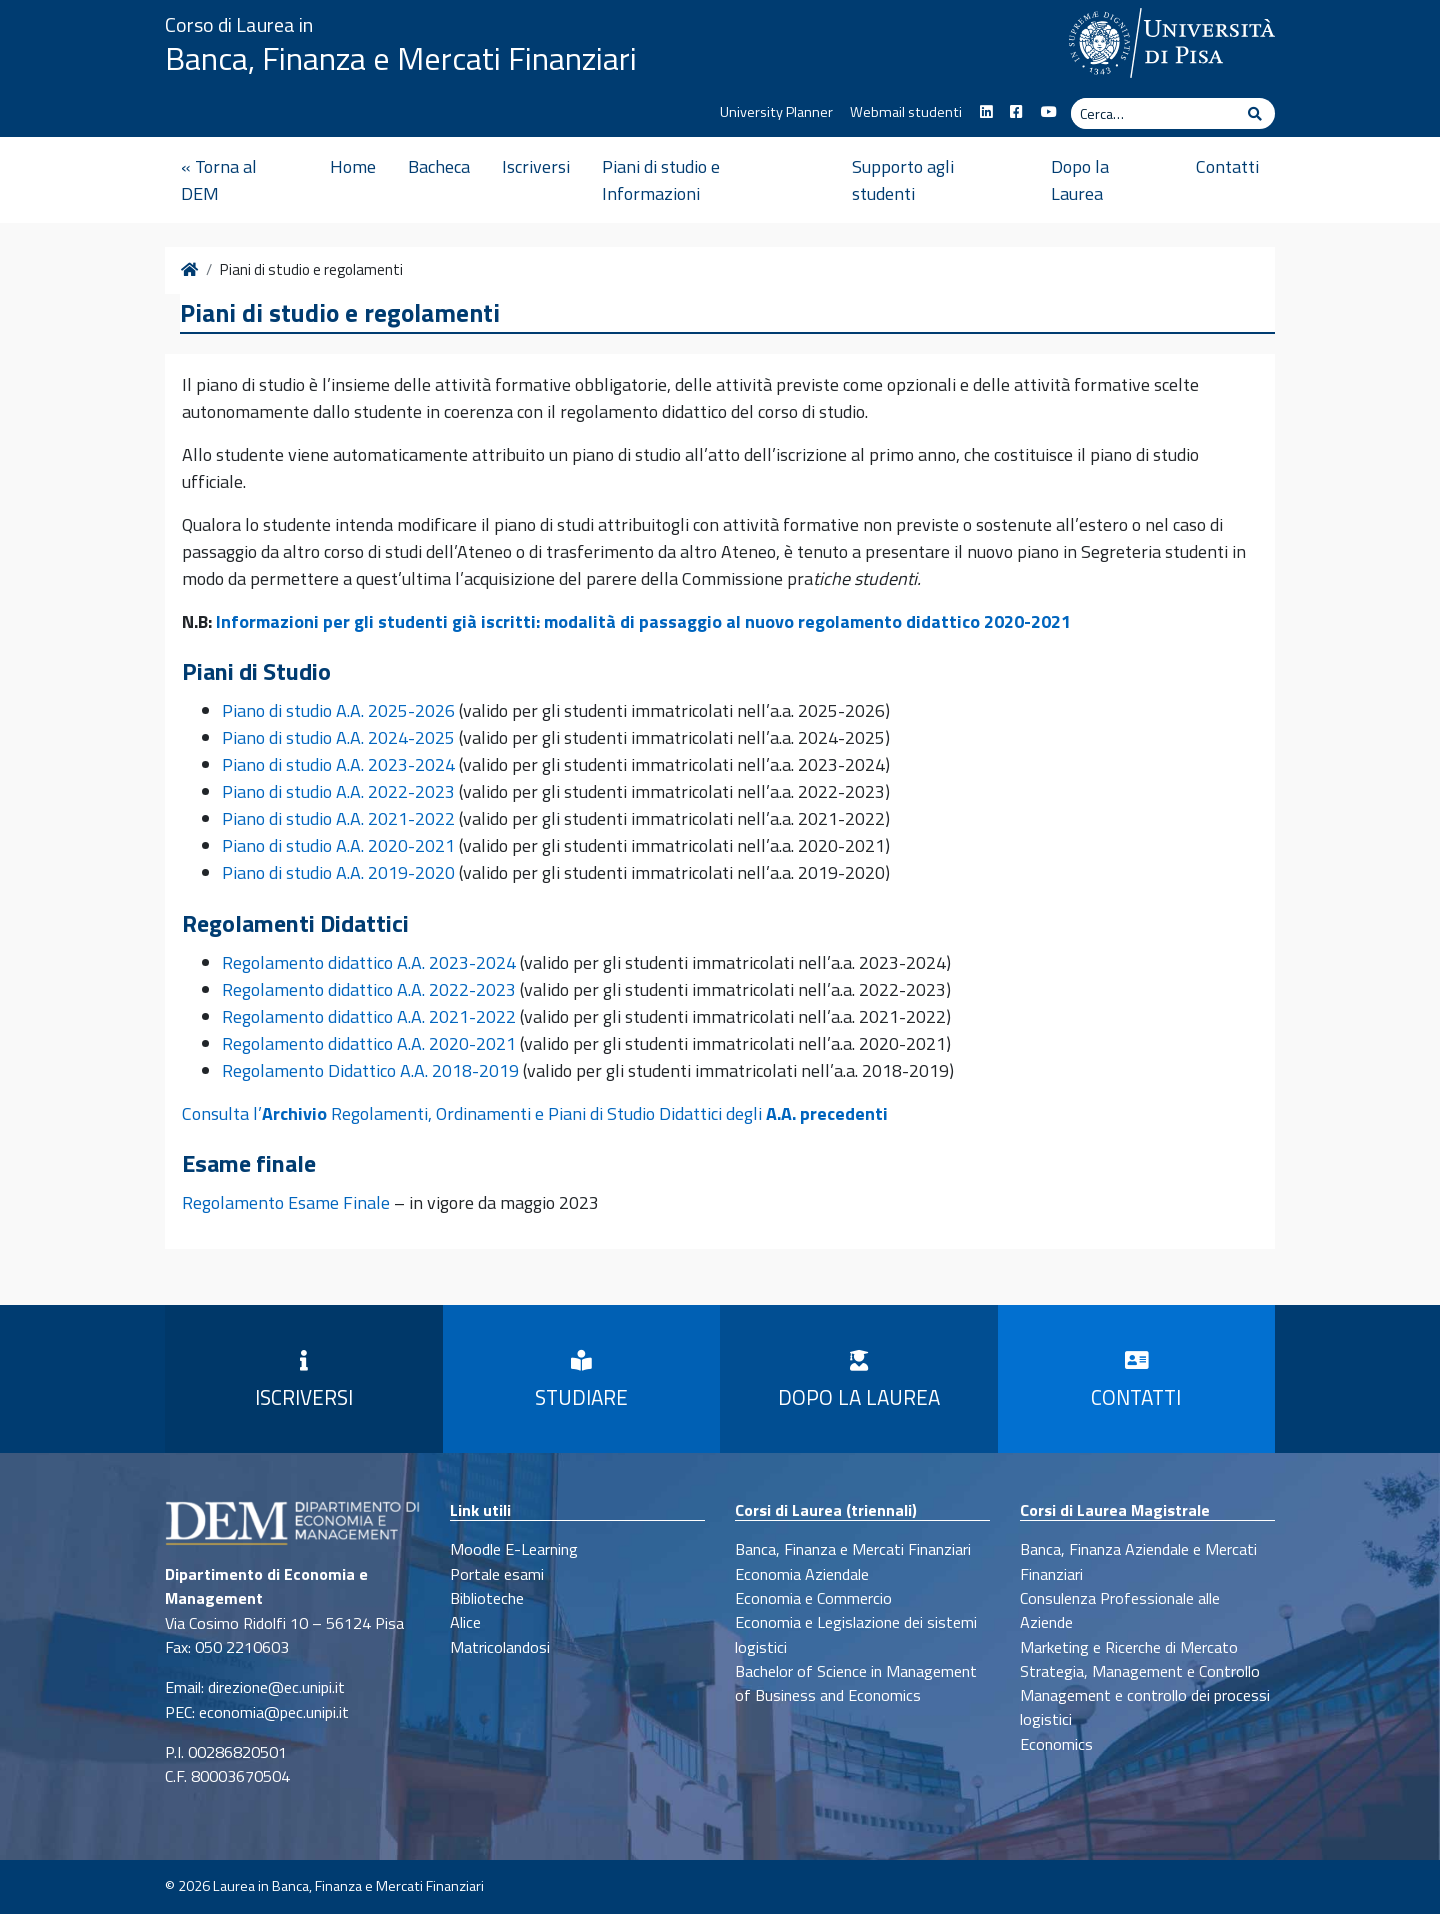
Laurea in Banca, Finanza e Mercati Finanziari (348, 1886)
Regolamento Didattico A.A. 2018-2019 (370, 1070)
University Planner (776, 112)
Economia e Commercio (813, 1598)
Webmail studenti (906, 112)
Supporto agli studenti (903, 180)
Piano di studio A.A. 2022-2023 (338, 791)
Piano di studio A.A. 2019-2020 (338, 872)
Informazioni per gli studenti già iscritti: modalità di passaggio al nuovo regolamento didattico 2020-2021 (643, 621)
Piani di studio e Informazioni (661, 180)
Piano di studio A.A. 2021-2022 (338, 818)
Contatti (1227, 166)
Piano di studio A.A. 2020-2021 (338, 845)
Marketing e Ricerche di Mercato (1129, 1647)
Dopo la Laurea (1080, 180)
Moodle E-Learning (514, 1549)
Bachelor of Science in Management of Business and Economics (856, 1683)
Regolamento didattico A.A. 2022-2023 (369, 989)
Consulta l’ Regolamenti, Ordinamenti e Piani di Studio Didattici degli (535, 1113)
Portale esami (497, 1574)
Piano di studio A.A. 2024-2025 (338, 737)
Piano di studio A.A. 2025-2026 (338, 710)
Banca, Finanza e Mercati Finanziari (401, 58)
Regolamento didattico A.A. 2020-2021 (369, 1043)
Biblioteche (487, 1598)
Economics (1056, 1744)
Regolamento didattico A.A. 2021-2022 (369, 1016)
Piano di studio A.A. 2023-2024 (338, 764)
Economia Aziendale (802, 1574)
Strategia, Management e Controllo (1140, 1671)
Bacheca (439, 166)
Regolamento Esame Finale (286, 1202)
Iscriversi (536, 166)
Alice (465, 1622)
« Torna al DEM (219, 180)
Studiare (581, 1382)
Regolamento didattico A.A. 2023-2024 (369, 962)
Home (353, 166)
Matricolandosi (500, 1647)
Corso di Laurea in (239, 24)
